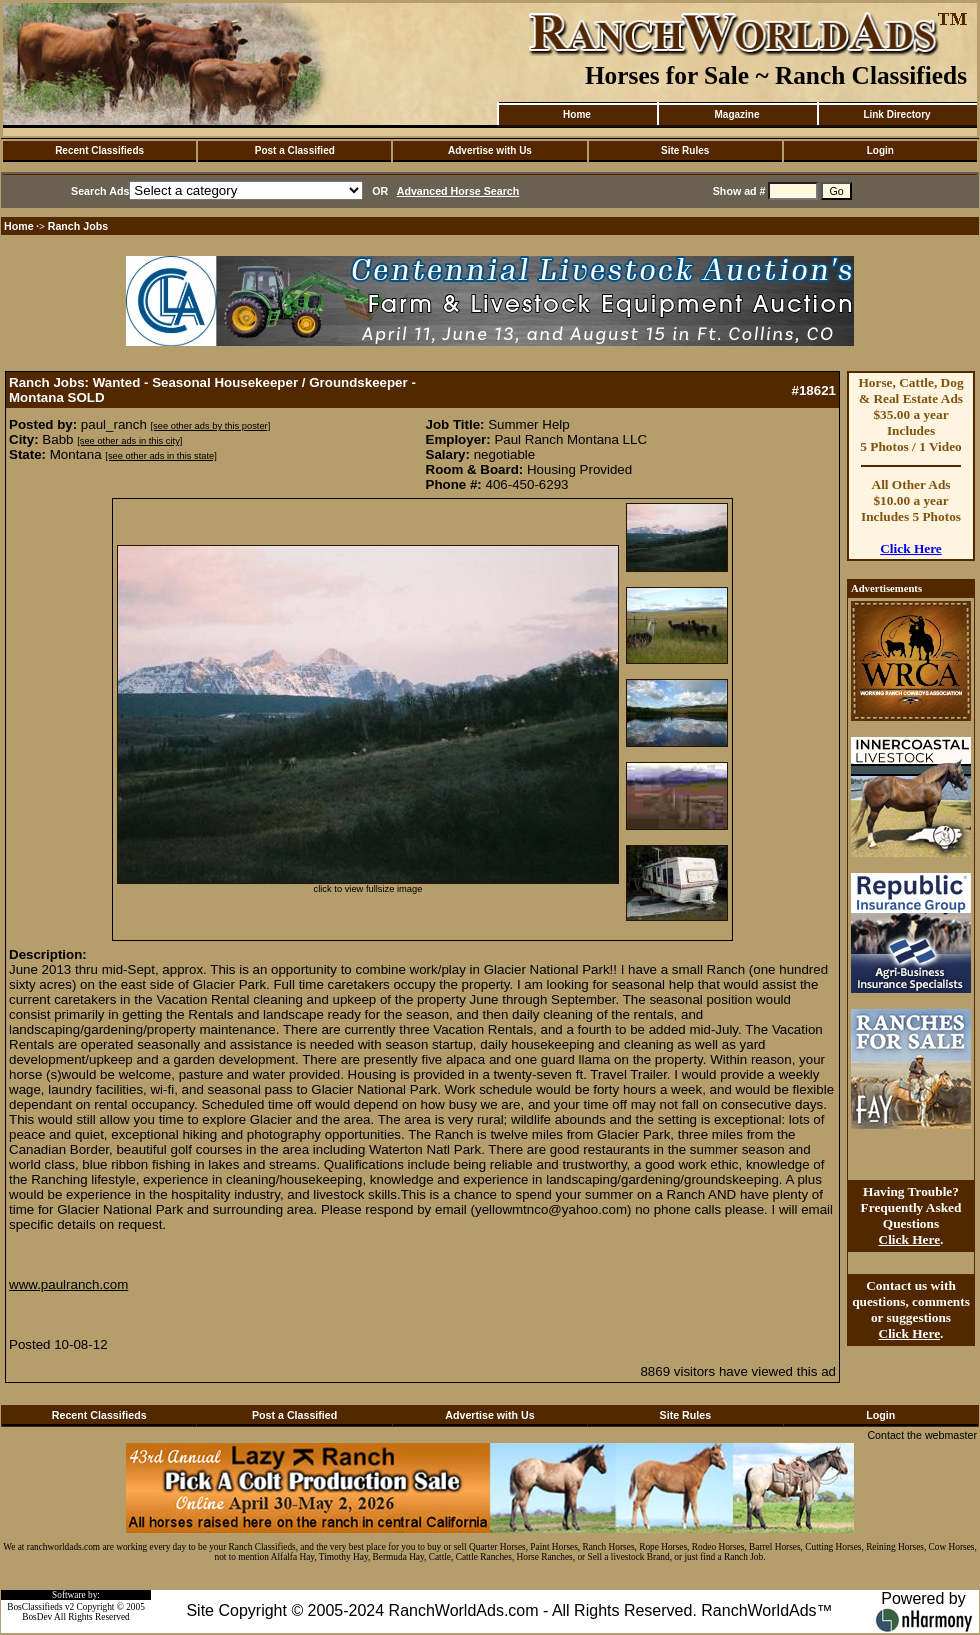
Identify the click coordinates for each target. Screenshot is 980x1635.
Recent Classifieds (99, 150)
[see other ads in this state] (160, 456)
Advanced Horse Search (458, 191)
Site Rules (685, 150)
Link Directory (896, 114)
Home (577, 114)
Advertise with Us (490, 150)
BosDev (37, 1617)
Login (880, 150)
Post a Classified (295, 150)
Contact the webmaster (922, 1435)
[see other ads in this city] (129, 441)
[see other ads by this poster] (211, 426)
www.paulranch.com (68, 1284)
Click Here (911, 548)
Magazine (736, 114)
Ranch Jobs (78, 226)
